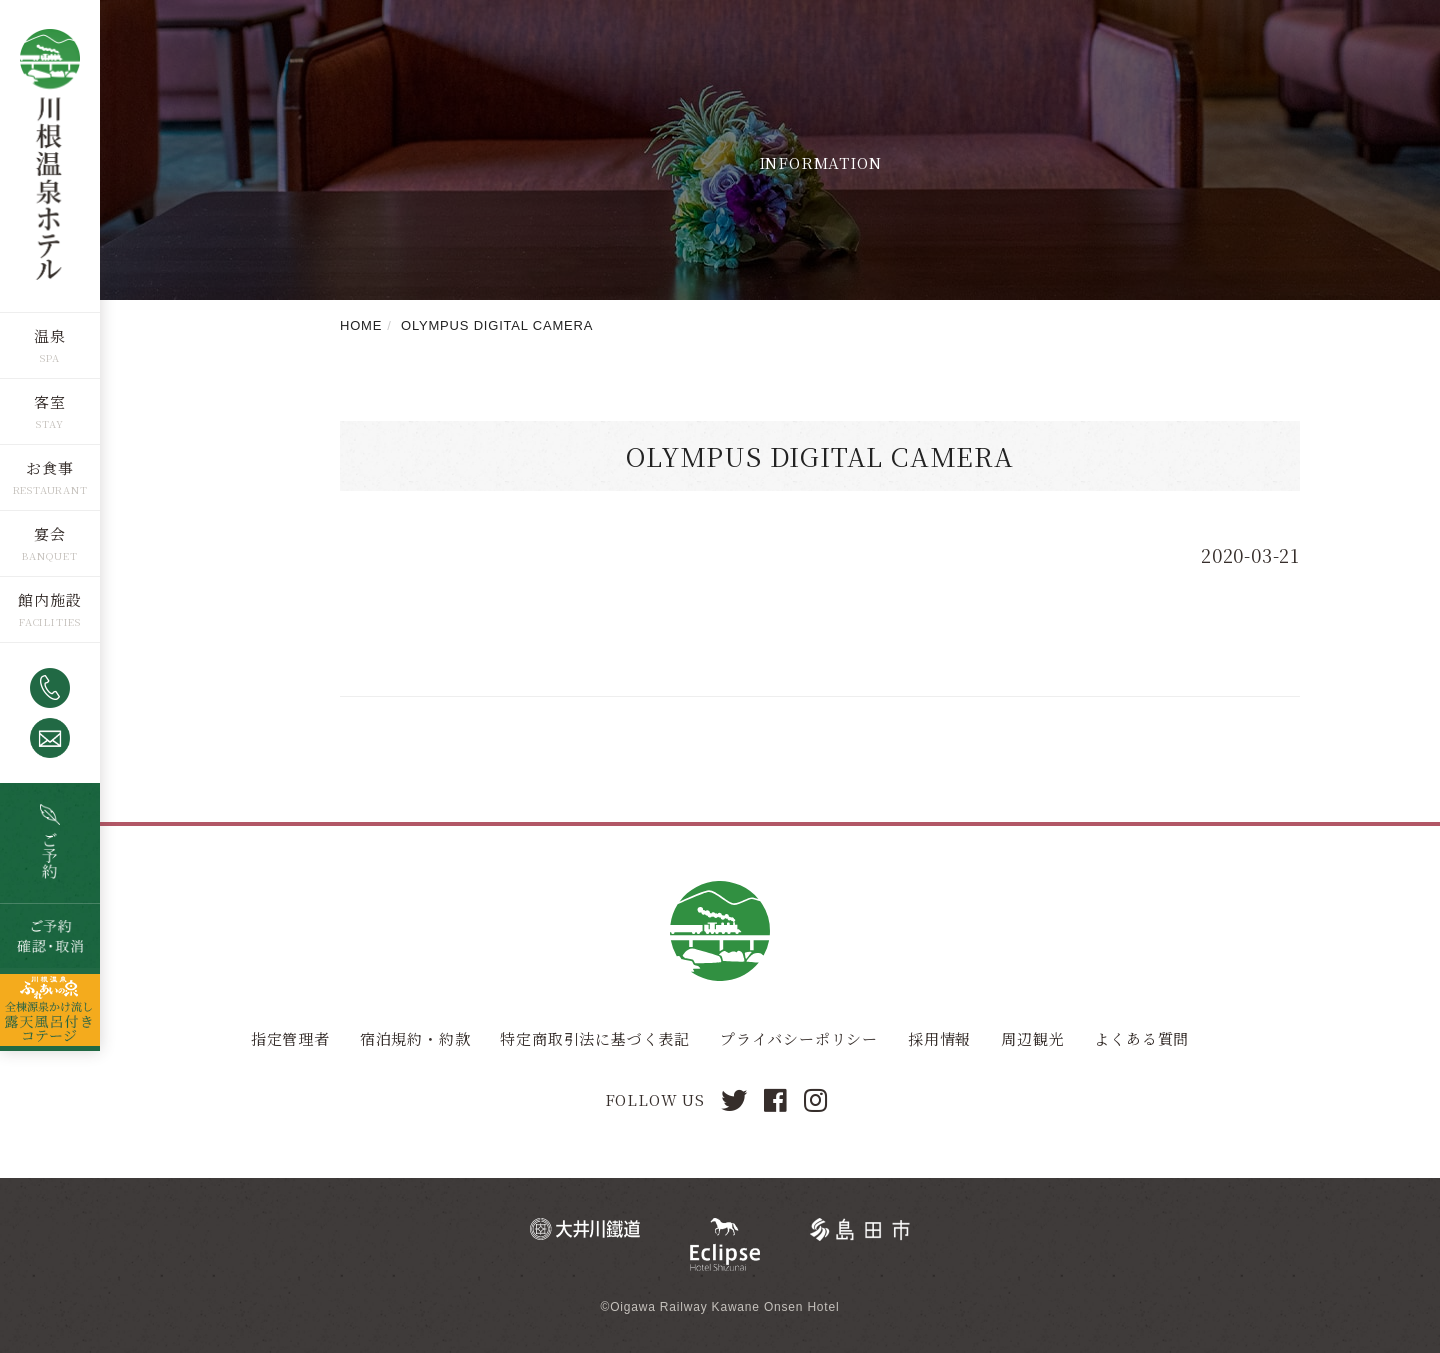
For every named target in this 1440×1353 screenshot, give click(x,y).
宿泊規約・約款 (415, 1038)
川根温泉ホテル (50, 155)
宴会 (50, 533)
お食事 (49, 467)
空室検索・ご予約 (50, 843)
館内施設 (49, 599)
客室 (50, 401)
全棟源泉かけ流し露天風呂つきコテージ (50, 1009)
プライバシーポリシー (799, 1038)
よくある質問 (1141, 1038)
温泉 (50, 335)
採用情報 (939, 1038)
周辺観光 (1032, 1038)
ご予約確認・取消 (50, 936)
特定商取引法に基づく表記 (595, 1038)
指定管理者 (290, 1038)
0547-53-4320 (50, 688)
